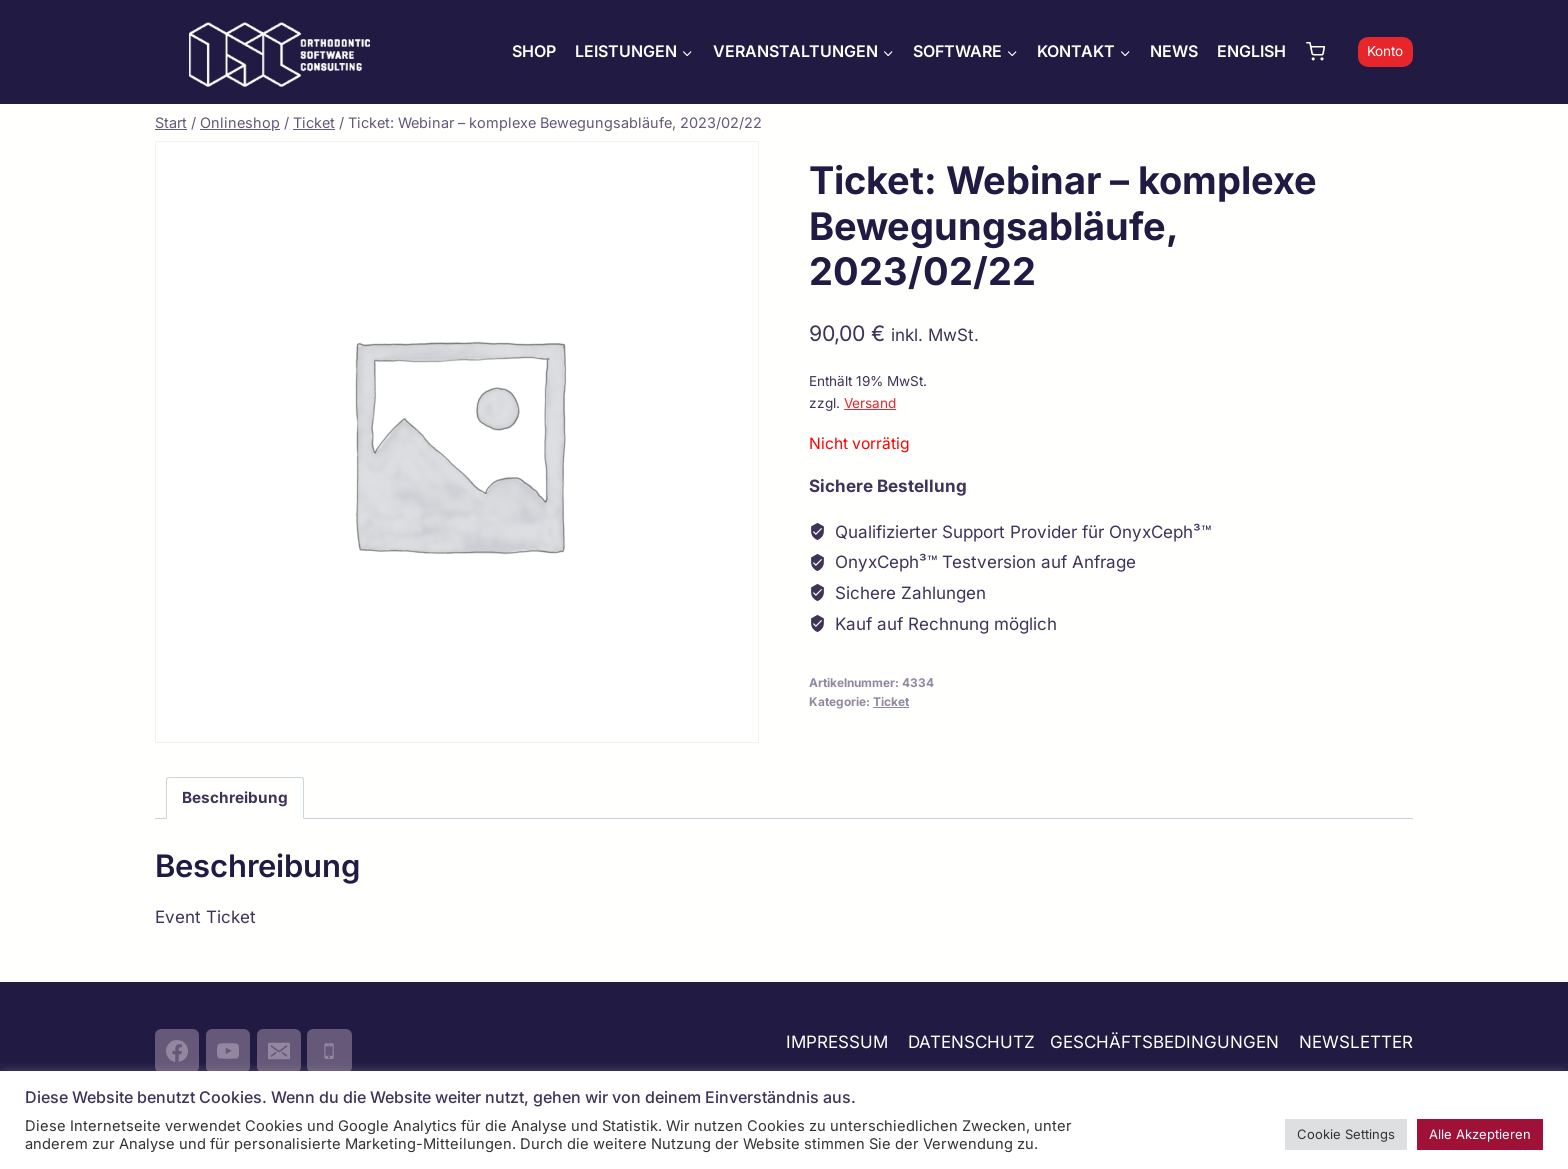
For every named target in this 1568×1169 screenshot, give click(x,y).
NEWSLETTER (1356, 1042)
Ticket (891, 701)
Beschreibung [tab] (235, 797)
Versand (870, 403)
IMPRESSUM (837, 1042)
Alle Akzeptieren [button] (1480, 1134)
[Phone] (329, 1051)
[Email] (279, 1051)
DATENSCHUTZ (971, 1042)
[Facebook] (177, 1051)
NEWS (1174, 51)
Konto (1385, 51)
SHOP (534, 51)
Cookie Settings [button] (1346, 1134)
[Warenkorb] (1327, 51)
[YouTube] (228, 1051)
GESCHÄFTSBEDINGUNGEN (1167, 1042)
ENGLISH (1251, 51)
